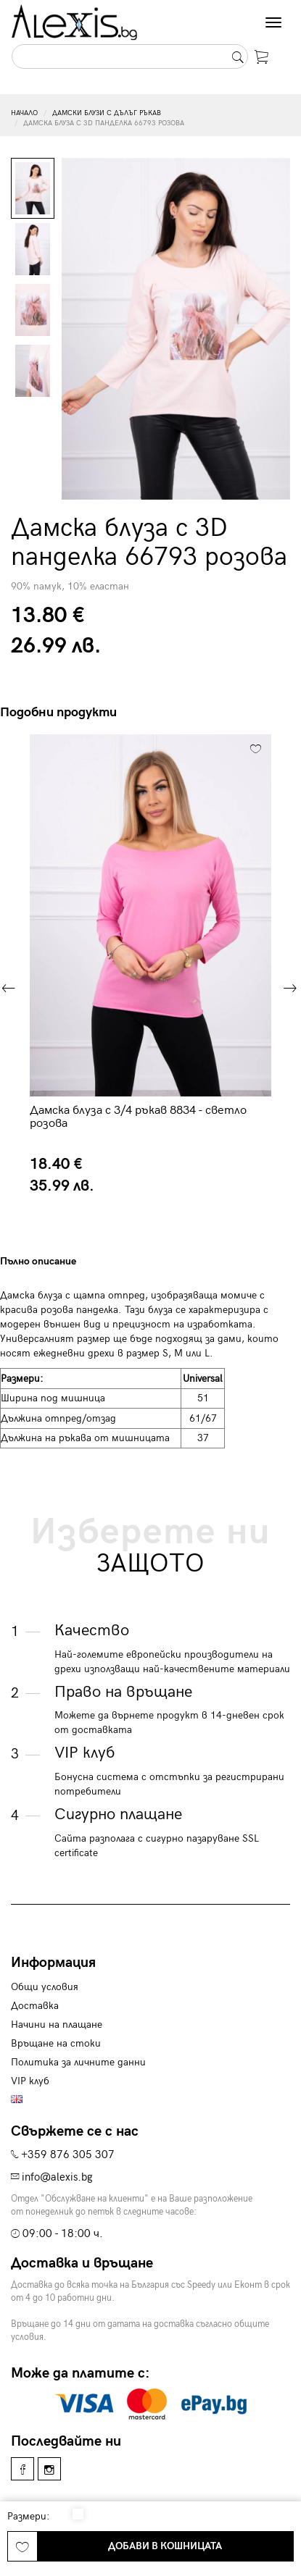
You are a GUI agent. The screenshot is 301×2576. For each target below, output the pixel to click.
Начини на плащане (56, 2024)
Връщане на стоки (56, 2043)
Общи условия (44, 1987)
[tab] (74, 1261)
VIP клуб (30, 2081)
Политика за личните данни (78, 2062)
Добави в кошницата (165, 2546)
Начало (24, 113)
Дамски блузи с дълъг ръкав (106, 113)
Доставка (35, 2006)
